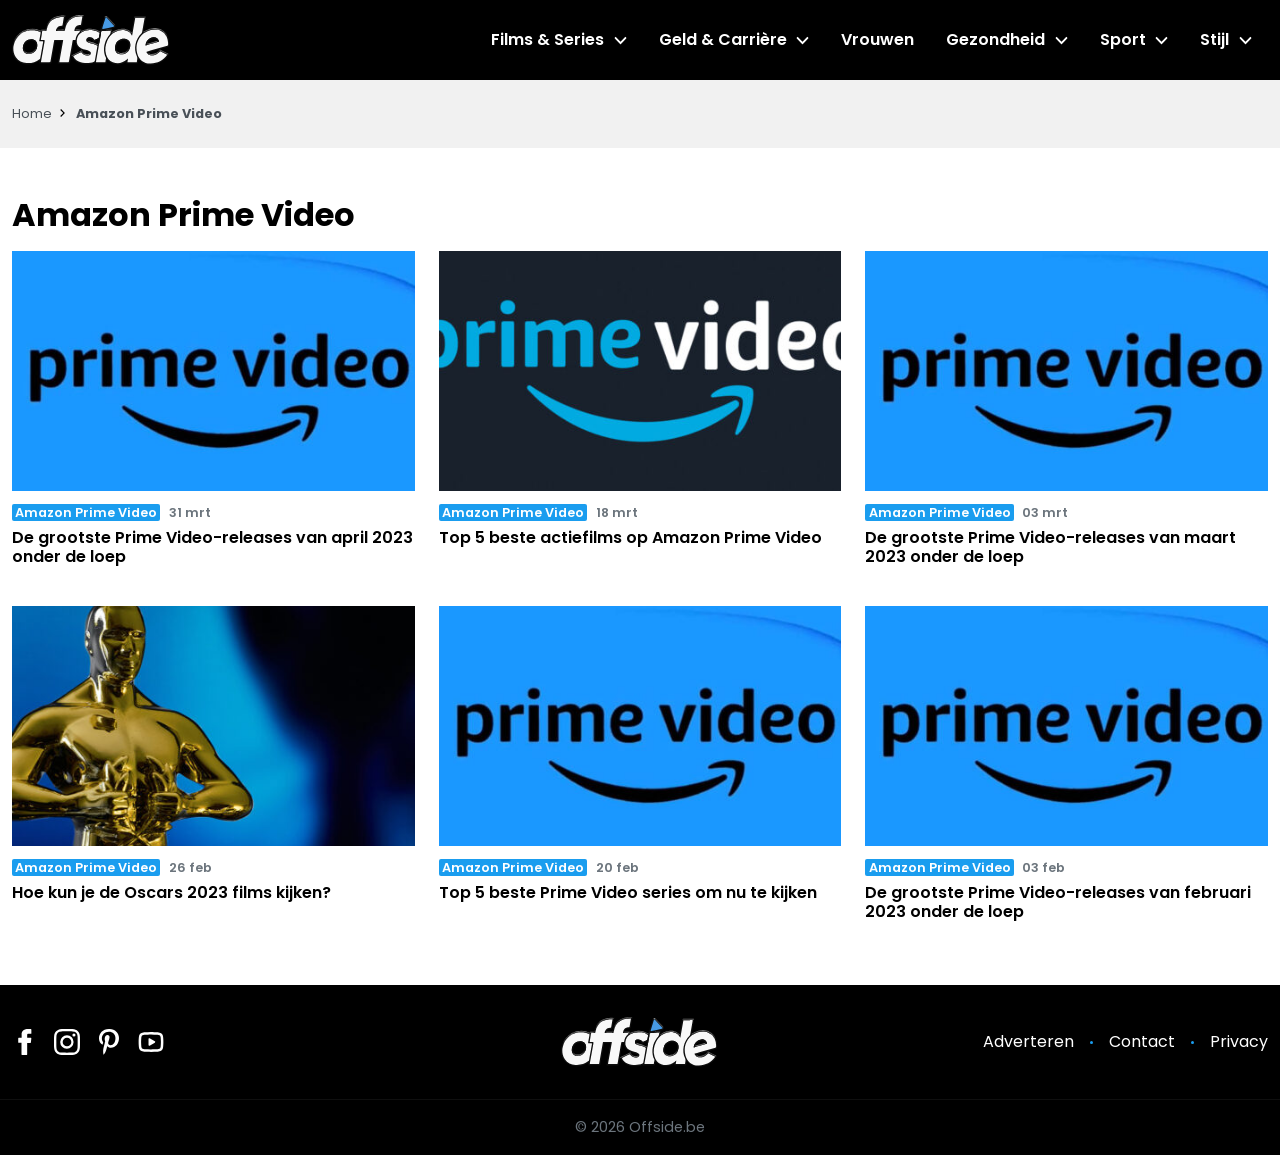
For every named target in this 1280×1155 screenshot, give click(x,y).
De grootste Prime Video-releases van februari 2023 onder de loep (1058, 902)
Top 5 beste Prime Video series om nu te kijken (628, 892)
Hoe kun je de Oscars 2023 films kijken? (171, 892)
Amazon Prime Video (86, 512)
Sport (1123, 39)
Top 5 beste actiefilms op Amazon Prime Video (630, 537)
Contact (1142, 1041)
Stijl (1214, 39)
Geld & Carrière (723, 39)
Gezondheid (995, 39)
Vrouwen (877, 39)
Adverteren (1028, 1041)
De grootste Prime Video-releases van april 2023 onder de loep (212, 547)
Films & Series (547, 39)
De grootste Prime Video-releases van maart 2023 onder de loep (1050, 547)
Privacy (1239, 1041)
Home (32, 113)
